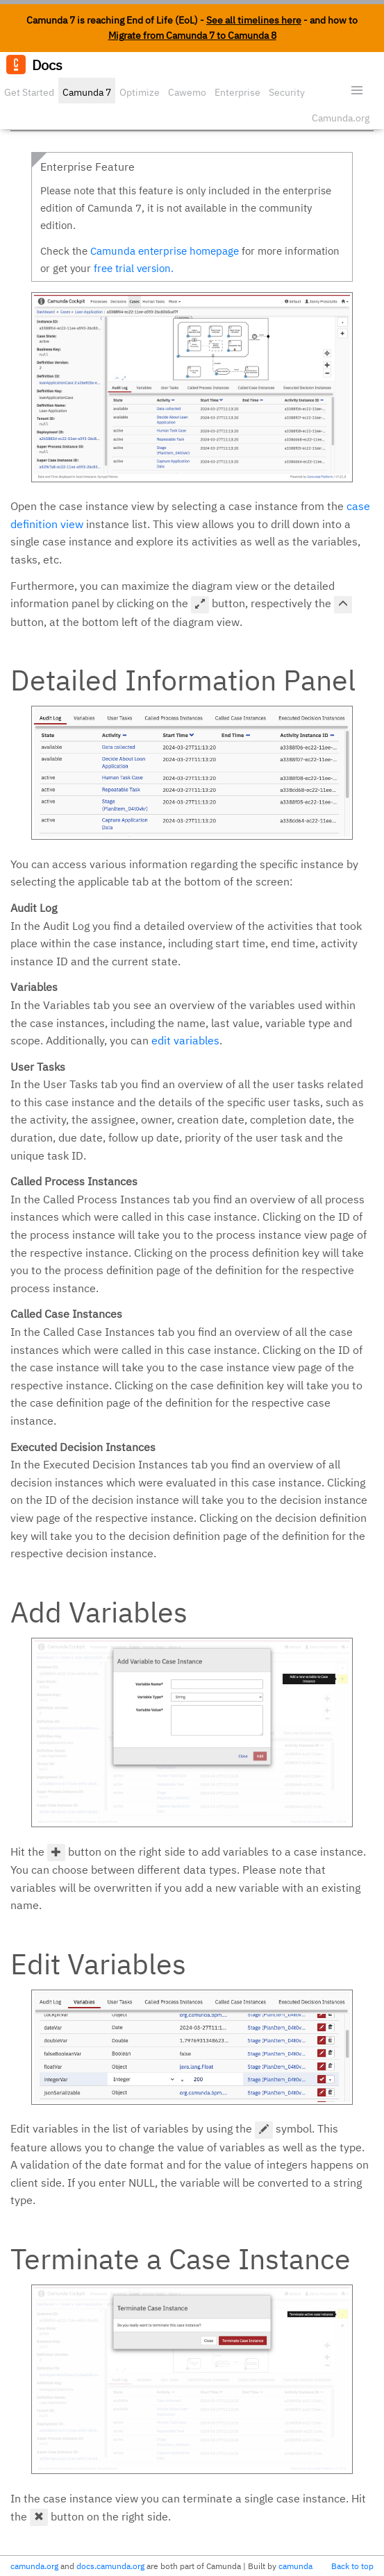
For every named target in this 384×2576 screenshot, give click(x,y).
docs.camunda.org (110, 2566)
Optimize (139, 92)
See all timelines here (253, 20)
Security (287, 92)
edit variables (185, 1040)
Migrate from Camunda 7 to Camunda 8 (192, 35)
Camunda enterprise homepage (164, 250)
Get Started (29, 92)
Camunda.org (340, 118)
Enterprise (237, 92)
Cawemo (187, 92)
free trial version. (134, 268)
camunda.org (34, 2566)
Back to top (352, 2566)
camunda (295, 2566)
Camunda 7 (86, 92)
